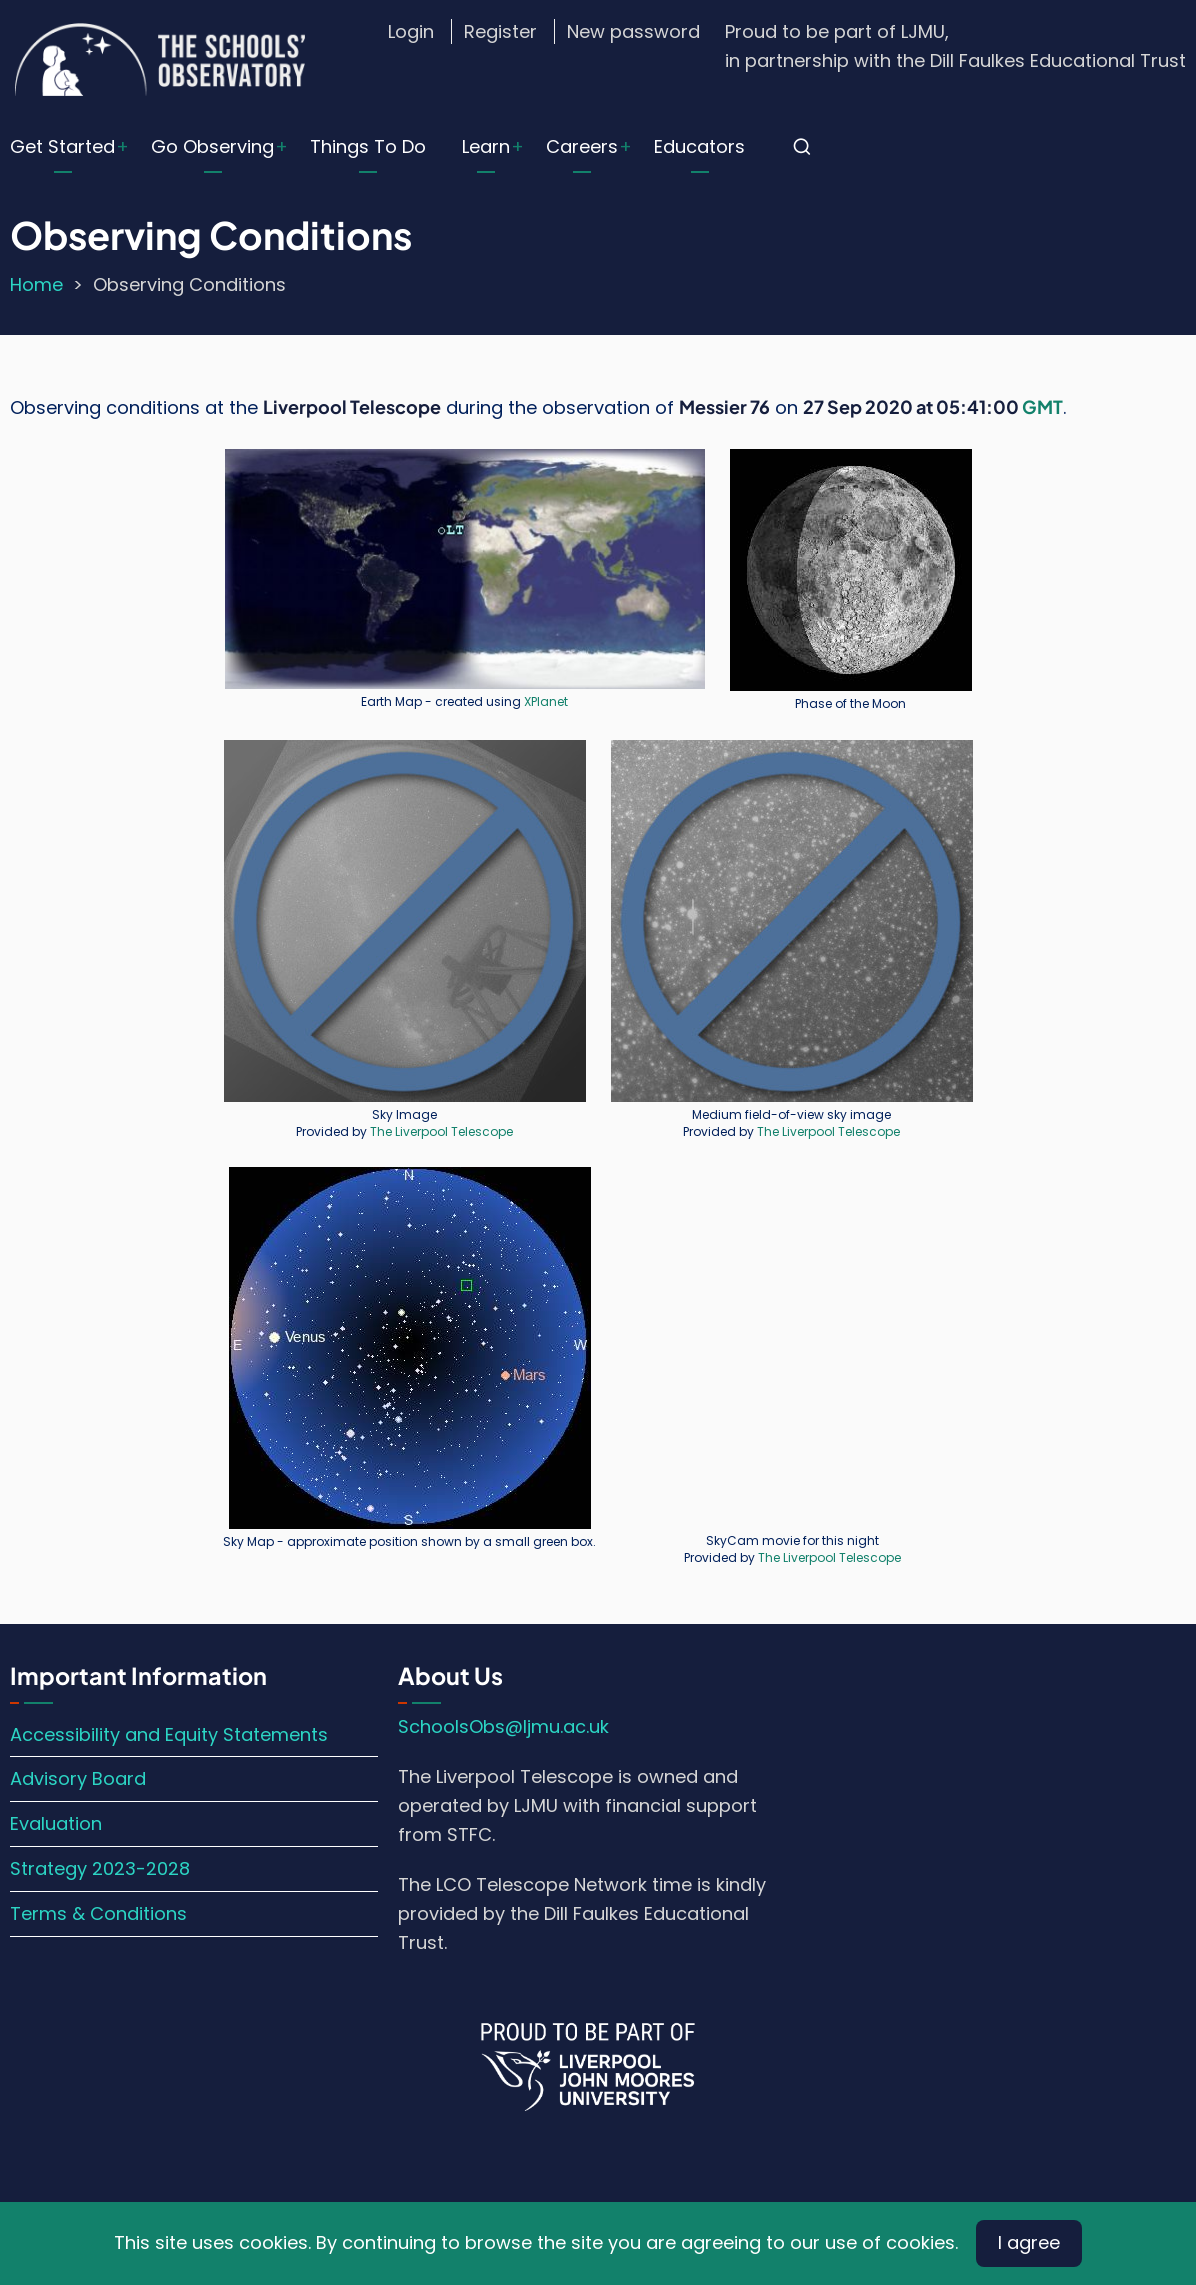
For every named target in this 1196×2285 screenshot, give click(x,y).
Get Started (62, 146)
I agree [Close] (1029, 2242)
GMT (1042, 406)
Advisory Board (78, 1778)
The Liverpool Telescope (441, 1131)
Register (500, 31)
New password (633, 31)
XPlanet (546, 701)
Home (36, 284)
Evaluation (56, 1823)
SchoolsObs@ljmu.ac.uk (503, 1726)
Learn (486, 146)
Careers (582, 146)
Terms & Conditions (98, 1913)
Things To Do (368, 146)
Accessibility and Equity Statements (169, 1734)
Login (411, 31)
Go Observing (212, 146)
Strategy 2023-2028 (100, 1868)
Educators (699, 146)
